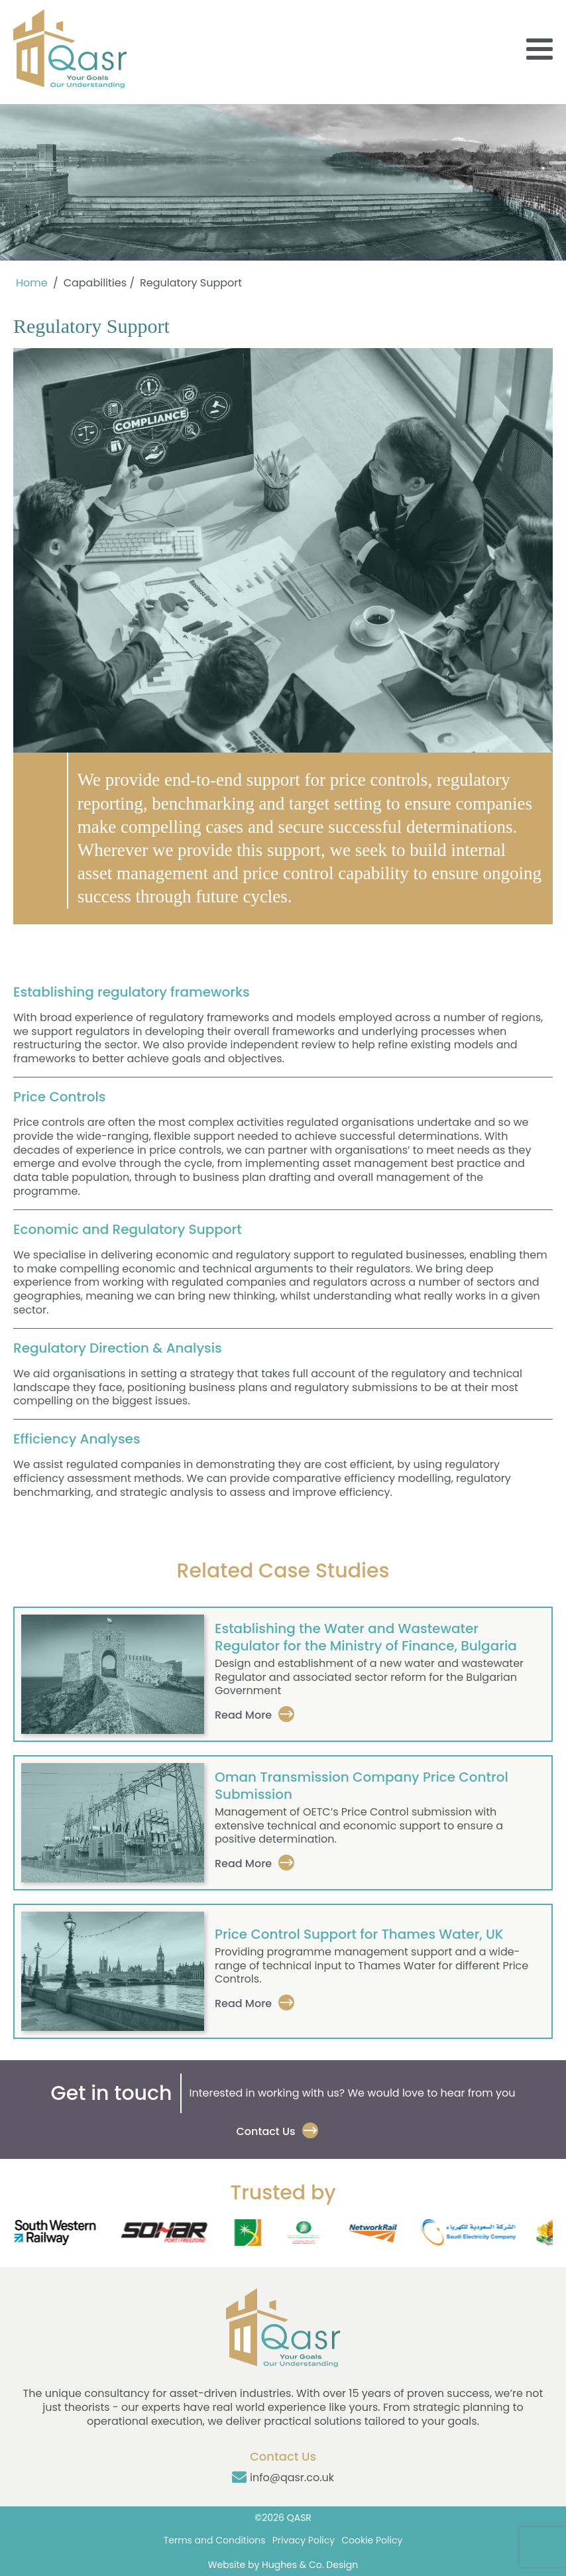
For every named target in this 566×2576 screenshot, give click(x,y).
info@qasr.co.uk (292, 2478)
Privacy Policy (303, 2540)
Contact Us (265, 2131)
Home (32, 282)
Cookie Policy (371, 2540)
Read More (243, 1715)
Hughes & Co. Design (310, 2564)
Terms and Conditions (215, 2540)
